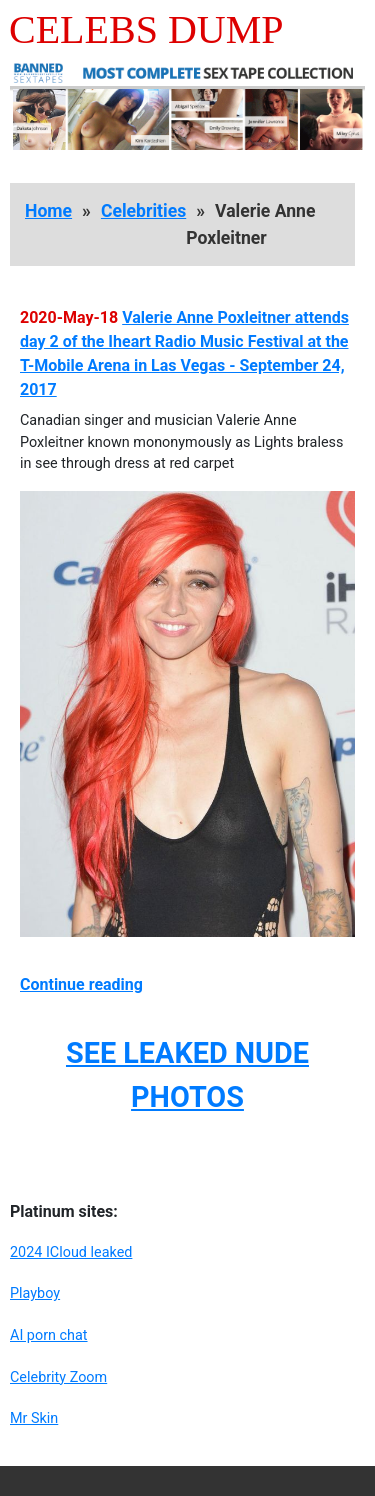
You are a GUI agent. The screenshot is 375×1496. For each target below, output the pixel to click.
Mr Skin (34, 1418)
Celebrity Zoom (58, 1377)
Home (48, 211)
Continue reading (81, 984)
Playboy (35, 1293)
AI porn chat (49, 1335)
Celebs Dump (146, 29)
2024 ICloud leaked (71, 1252)
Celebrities (143, 211)
